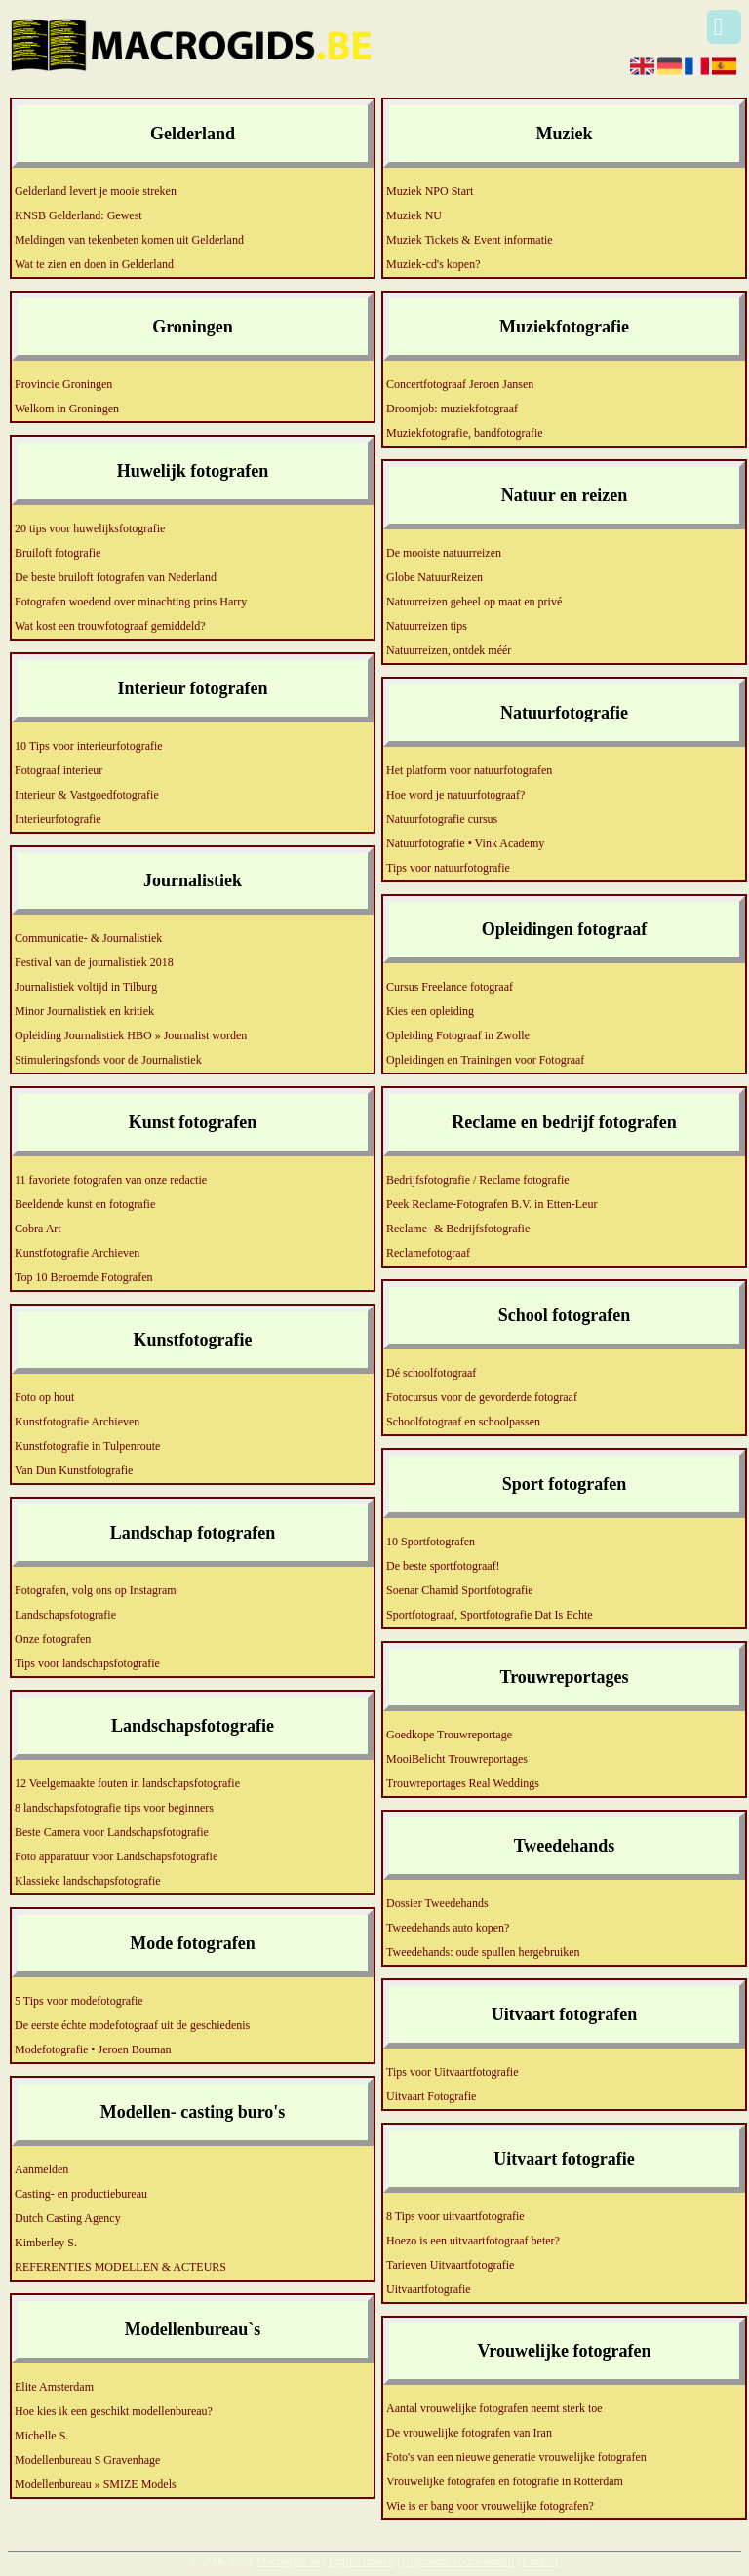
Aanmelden (41, 2169)
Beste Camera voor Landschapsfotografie (112, 1832)
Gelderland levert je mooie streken (96, 191)
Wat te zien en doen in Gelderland (94, 264)
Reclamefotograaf (428, 1253)
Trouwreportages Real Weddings (462, 1783)
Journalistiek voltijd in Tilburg (86, 987)
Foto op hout (44, 1397)
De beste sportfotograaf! (443, 1566)
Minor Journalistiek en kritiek (84, 1011)
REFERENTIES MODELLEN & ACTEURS (120, 2267)
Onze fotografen (53, 1639)
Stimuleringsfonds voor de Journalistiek (108, 1060)
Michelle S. (41, 2435)
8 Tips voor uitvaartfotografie (455, 2216)
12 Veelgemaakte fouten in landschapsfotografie (127, 1783)
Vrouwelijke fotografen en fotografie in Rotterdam (504, 2481)
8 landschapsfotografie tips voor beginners (114, 1808)
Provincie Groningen (63, 384)
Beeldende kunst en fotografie (85, 1204)
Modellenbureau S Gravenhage (87, 2460)
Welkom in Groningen (67, 408)
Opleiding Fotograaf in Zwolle (458, 1035)
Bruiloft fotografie (57, 553)
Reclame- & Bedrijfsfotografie (458, 1228)
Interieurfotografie (58, 819)
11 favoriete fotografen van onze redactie (111, 1180)
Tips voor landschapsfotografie (87, 1663)
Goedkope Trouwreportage (449, 1734)
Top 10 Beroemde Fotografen (83, 1277)
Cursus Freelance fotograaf (449, 987)
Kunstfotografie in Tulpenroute (87, 1446)
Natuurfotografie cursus (441, 819)
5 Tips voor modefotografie (79, 2001)
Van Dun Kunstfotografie (74, 1470)
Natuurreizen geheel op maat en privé (474, 601)
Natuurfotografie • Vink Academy (465, 843)
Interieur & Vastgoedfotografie (87, 794)
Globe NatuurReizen (434, 577)
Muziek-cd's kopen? (433, 264)
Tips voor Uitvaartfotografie (452, 2072)
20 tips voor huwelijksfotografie (90, 528)
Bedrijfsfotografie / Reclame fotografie (478, 1180)
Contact (540, 2561)
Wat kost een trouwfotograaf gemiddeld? (110, 626)
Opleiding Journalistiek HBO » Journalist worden (131, 1035)
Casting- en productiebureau (81, 2194)
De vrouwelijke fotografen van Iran (469, 2432)
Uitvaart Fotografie (431, 2096)
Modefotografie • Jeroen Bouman (93, 2049)
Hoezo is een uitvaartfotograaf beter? (473, 2240)
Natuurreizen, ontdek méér (448, 650)
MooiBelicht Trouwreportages (457, 1759)
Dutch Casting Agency (68, 2218)
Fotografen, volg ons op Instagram (96, 1590)
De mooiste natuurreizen (443, 553)
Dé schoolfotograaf (431, 1373)
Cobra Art (38, 1228)
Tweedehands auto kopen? (447, 1927)
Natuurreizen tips (426, 626)
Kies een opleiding (430, 1011)
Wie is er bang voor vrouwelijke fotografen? (490, 2506)
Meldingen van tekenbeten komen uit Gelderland (129, 240)
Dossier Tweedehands (437, 1903)
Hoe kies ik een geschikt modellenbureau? (114, 2411)
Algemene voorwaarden (458, 2561)
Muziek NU (414, 215)
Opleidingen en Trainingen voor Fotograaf (485, 1060)
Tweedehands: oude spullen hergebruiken (483, 1952)
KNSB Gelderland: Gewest (78, 215)
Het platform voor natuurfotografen (469, 770)
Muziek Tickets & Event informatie (469, 240)
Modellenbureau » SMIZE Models (96, 2484)
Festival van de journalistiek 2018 (94, 962)
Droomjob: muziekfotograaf (452, 408)
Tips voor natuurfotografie (448, 868)
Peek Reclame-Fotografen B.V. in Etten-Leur (491, 1204)
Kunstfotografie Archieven (77, 1253)
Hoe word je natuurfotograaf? (455, 794)
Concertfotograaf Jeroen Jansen (459, 384)
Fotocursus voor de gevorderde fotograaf (481, 1397)
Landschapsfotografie (65, 1614)
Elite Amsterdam (54, 2387)
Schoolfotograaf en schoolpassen (463, 1421)
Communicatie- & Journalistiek (88, 938)
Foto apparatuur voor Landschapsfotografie (116, 1856)
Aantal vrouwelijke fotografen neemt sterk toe (494, 2408)
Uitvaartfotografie (428, 2289)
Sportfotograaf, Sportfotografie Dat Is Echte (489, 1614)
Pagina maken (362, 2561)
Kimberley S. (46, 2242)
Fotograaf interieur (58, 770)
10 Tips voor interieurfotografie (89, 746)
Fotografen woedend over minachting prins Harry (131, 601)
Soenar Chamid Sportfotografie (459, 1590)
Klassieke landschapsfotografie (88, 1881)
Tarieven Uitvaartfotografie (450, 2265)
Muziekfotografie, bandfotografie (464, 433)
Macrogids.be (288, 2561)
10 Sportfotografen (430, 1541)
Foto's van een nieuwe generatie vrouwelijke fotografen (516, 2457)
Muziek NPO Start (429, 191)
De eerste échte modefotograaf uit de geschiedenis (132, 2025)
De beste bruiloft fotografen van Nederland (116, 577)
